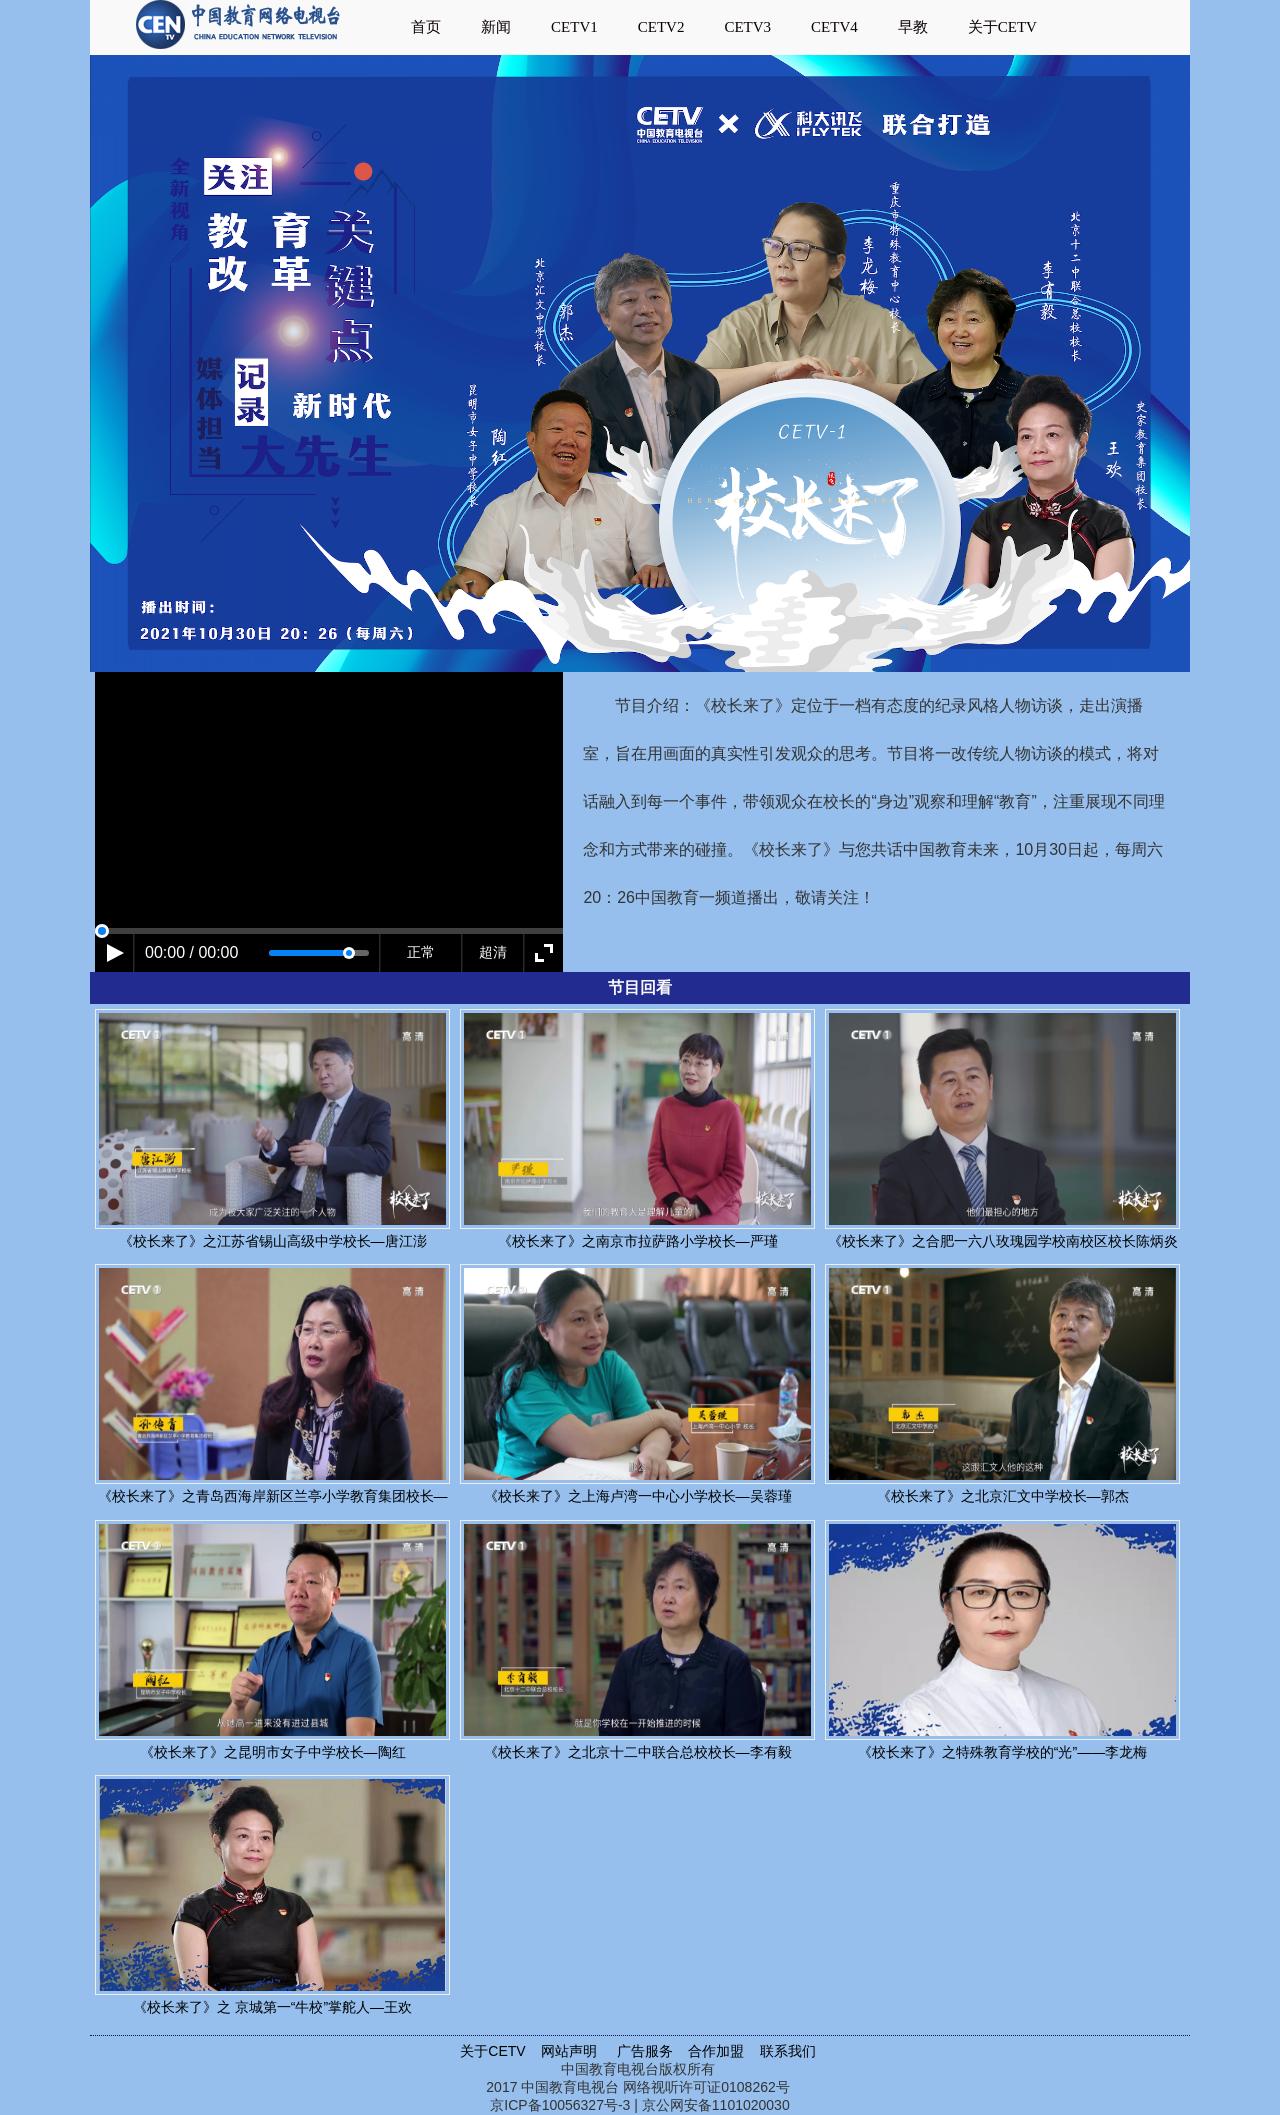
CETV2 (661, 27)
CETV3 (747, 27)
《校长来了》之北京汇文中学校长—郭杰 (1003, 1496)
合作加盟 (718, 2051)
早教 (913, 27)
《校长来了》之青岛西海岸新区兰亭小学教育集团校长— (273, 1496)
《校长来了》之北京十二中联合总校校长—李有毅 (638, 1752)
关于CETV (1002, 27)
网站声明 (569, 2051)
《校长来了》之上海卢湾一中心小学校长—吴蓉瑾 (638, 1496)
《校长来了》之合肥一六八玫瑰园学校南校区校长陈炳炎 (1003, 1241)
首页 (426, 27)
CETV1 (574, 27)
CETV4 (834, 27)
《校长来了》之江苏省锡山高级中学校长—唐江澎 (273, 1241)
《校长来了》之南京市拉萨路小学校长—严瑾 (638, 1241)
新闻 (496, 27)
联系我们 (790, 2051)
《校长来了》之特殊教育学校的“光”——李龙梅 (1002, 1752)
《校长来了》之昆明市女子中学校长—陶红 (273, 1752)
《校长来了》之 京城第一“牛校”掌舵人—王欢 (272, 2007)
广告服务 (645, 2051)
